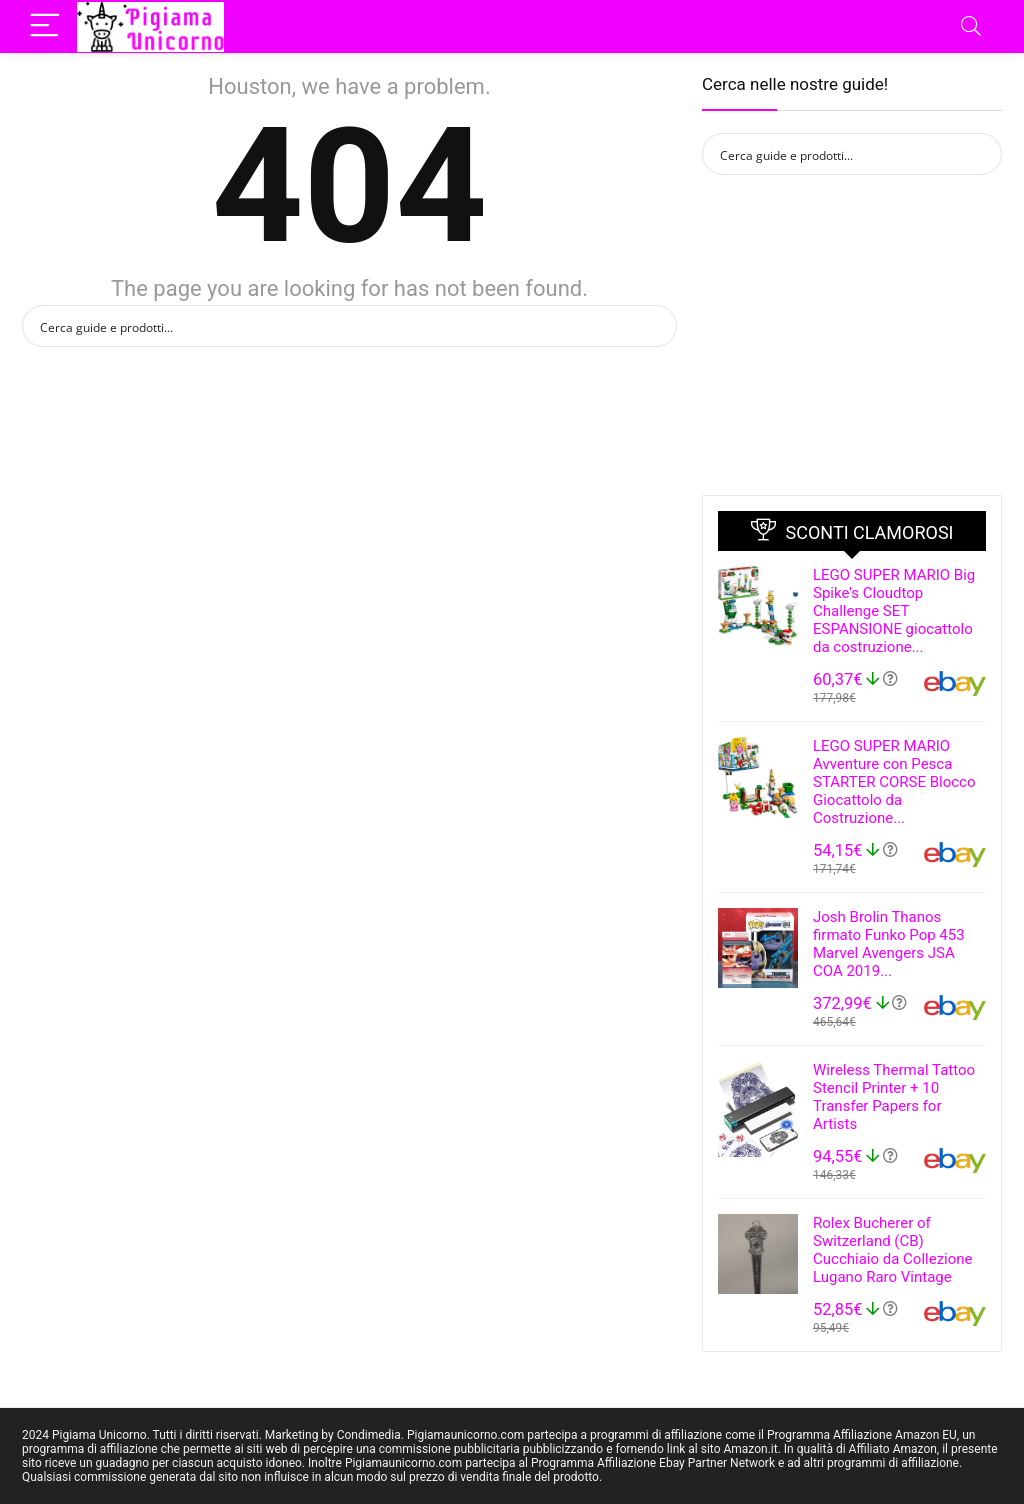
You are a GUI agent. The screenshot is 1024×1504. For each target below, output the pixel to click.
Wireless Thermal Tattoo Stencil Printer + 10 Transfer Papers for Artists (894, 1097)
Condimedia (369, 1435)
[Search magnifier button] (656, 326)
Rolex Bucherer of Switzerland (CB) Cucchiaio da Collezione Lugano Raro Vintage (893, 1250)
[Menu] (46, 26)
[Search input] (336, 326)
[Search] (971, 26)
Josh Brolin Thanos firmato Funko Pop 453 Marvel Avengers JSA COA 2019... (889, 944)
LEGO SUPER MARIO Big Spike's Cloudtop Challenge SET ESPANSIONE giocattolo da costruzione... (894, 611)
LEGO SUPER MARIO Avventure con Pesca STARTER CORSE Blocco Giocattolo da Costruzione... (894, 782)
